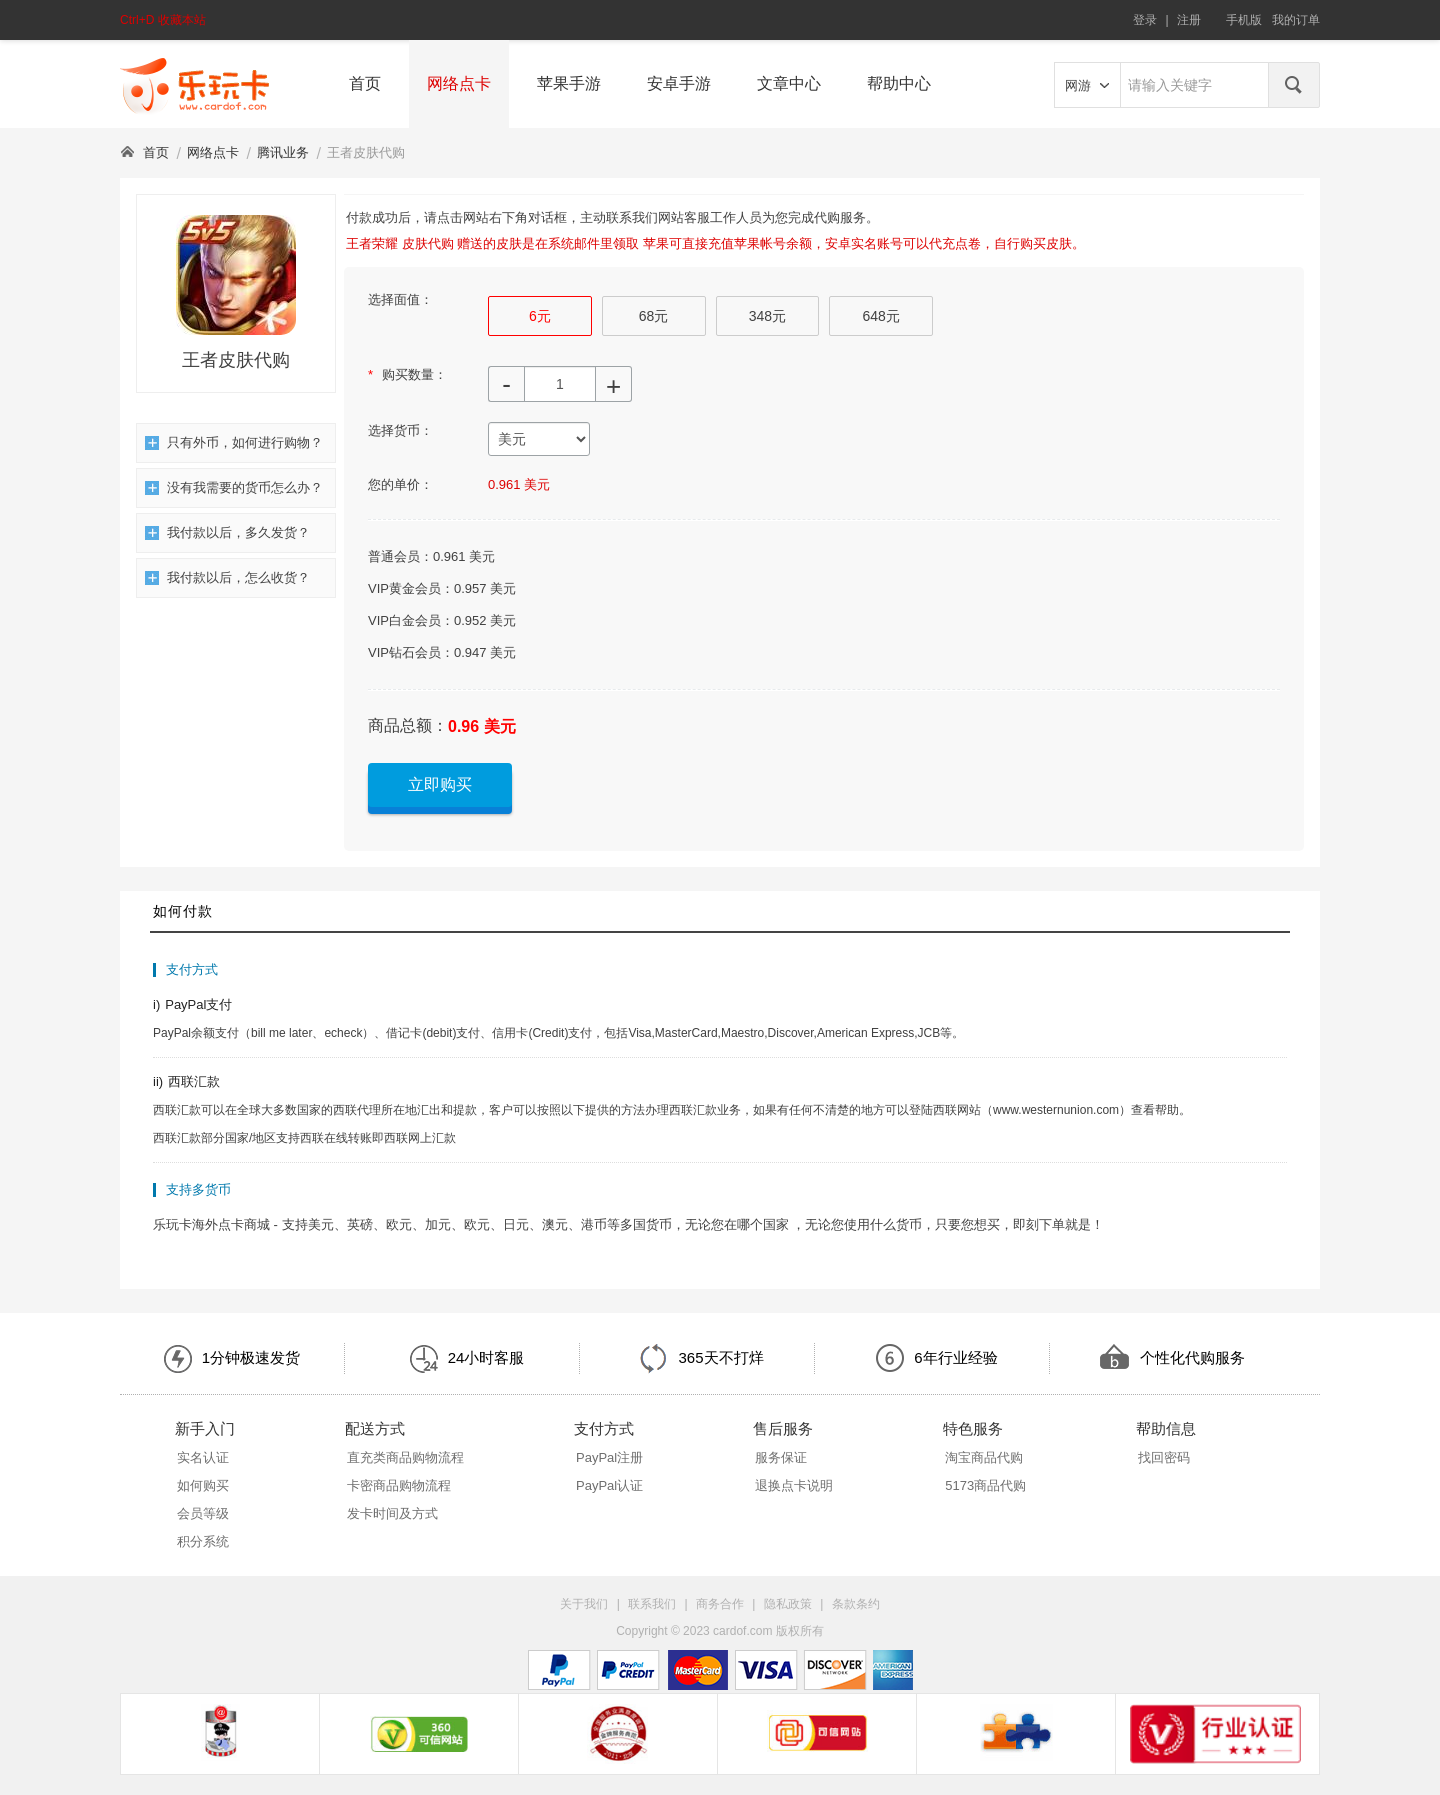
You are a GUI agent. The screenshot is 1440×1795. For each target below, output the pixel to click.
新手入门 (205, 1428)
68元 (654, 316)
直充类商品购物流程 (405, 1457)
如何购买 (203, 1485)
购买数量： (407, 374)
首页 (365, 83)
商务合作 (720, 1604)
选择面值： (400, 299)
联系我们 (652, 1604)
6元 (540, 316)
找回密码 (1164, 1457)
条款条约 (856, 1604)
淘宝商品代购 (984, 1457)
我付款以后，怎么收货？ (227, 577)
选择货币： (400, 430)
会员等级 (203, 1513)
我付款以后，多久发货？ (227, 532)
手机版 (1244, 20)
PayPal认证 (609, 1485)
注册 (1189, 20)
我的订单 (1296, 20)
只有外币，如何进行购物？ (234, 442)
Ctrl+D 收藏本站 (163, 20)
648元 (880, 316)
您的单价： (400, 484)
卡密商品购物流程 (399, 1485)
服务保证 (781, 1457)
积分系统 (203, 1541)
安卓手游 (679, 83)
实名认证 (203, 1457)
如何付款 (183, 911)
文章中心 (789, 83)
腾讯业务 (283, 152)
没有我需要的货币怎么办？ (234, 487)
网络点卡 (459, 83)
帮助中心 (899, 83)
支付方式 (604, 1428)
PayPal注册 (609, 1457)
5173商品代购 (985, 1485)
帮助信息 (1166, 1428)
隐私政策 (788, 1604)
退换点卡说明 (794, 1485)
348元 (767, 316)
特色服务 (973, 1428)
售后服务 (783, 1428)
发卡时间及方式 (392, 1513)
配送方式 (375, 1428)
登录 (1145, 20)
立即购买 (440, 784)
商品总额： (408, 725)
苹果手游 (569, 83)
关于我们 (584, 1604)
